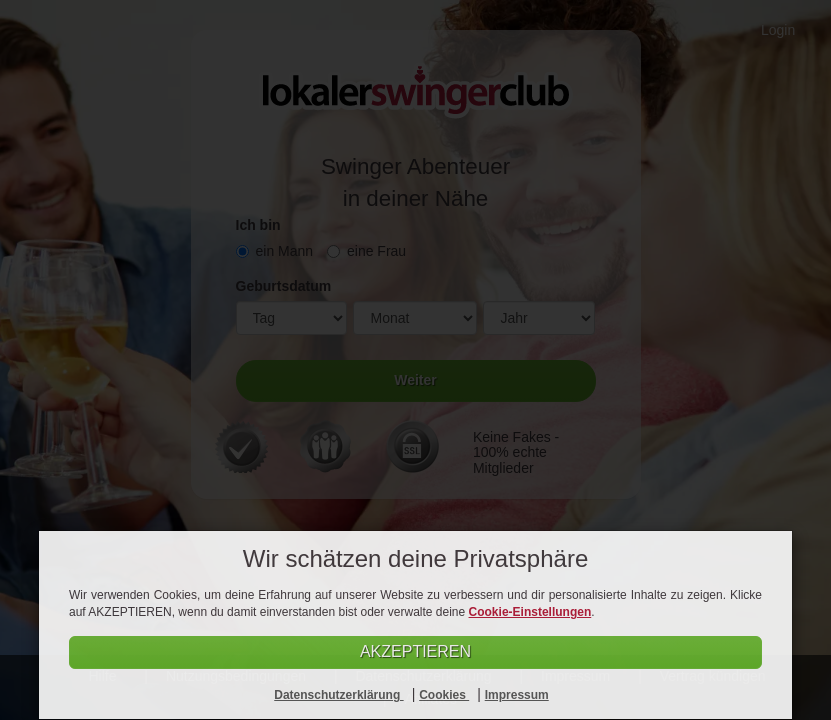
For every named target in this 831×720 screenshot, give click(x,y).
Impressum (517, 695)
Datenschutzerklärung (338, 695)
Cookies (444, 695)
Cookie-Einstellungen (530, 612)
